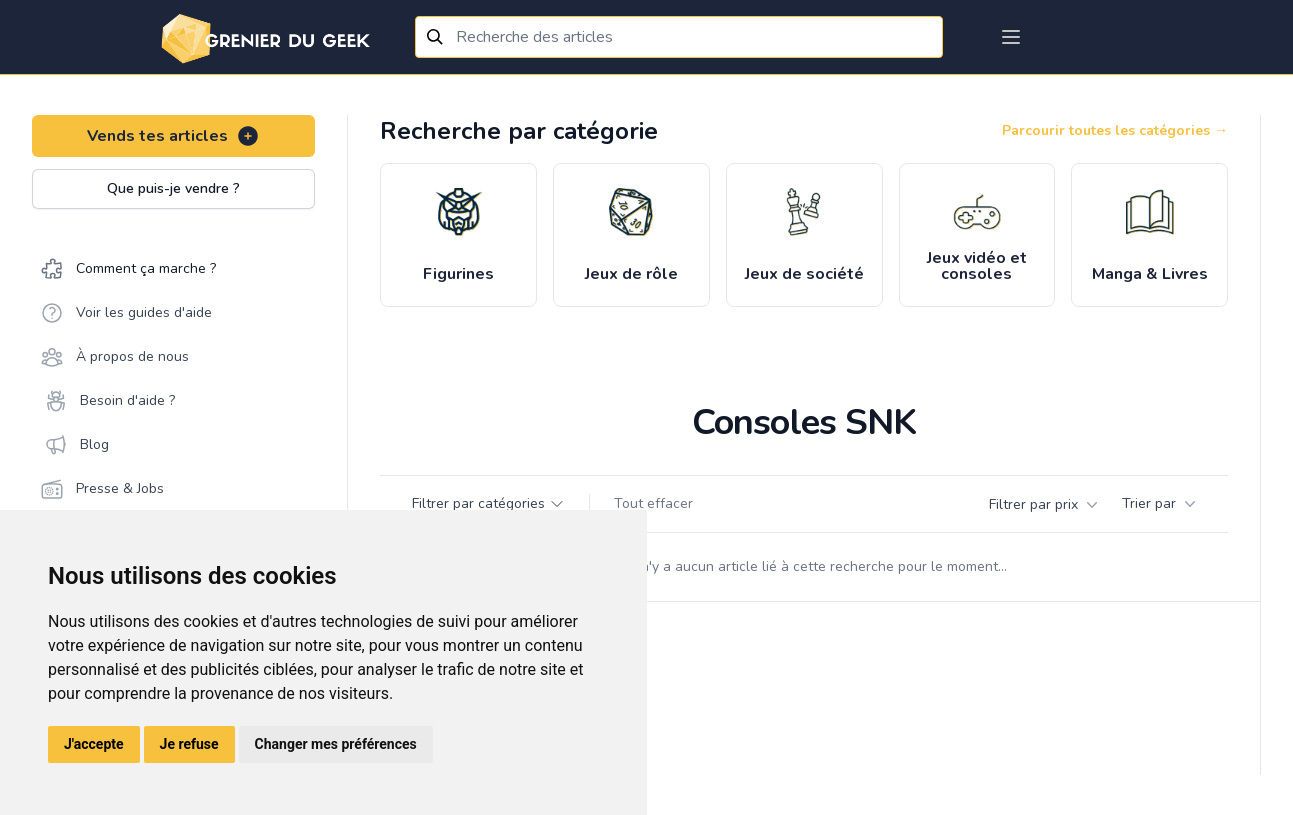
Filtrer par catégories (488, 503)
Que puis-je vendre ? (173, 188)
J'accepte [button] (94, 744)
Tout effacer (653, 503)
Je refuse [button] (189, 744)
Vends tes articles (173, 136)
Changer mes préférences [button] (336, 744)
